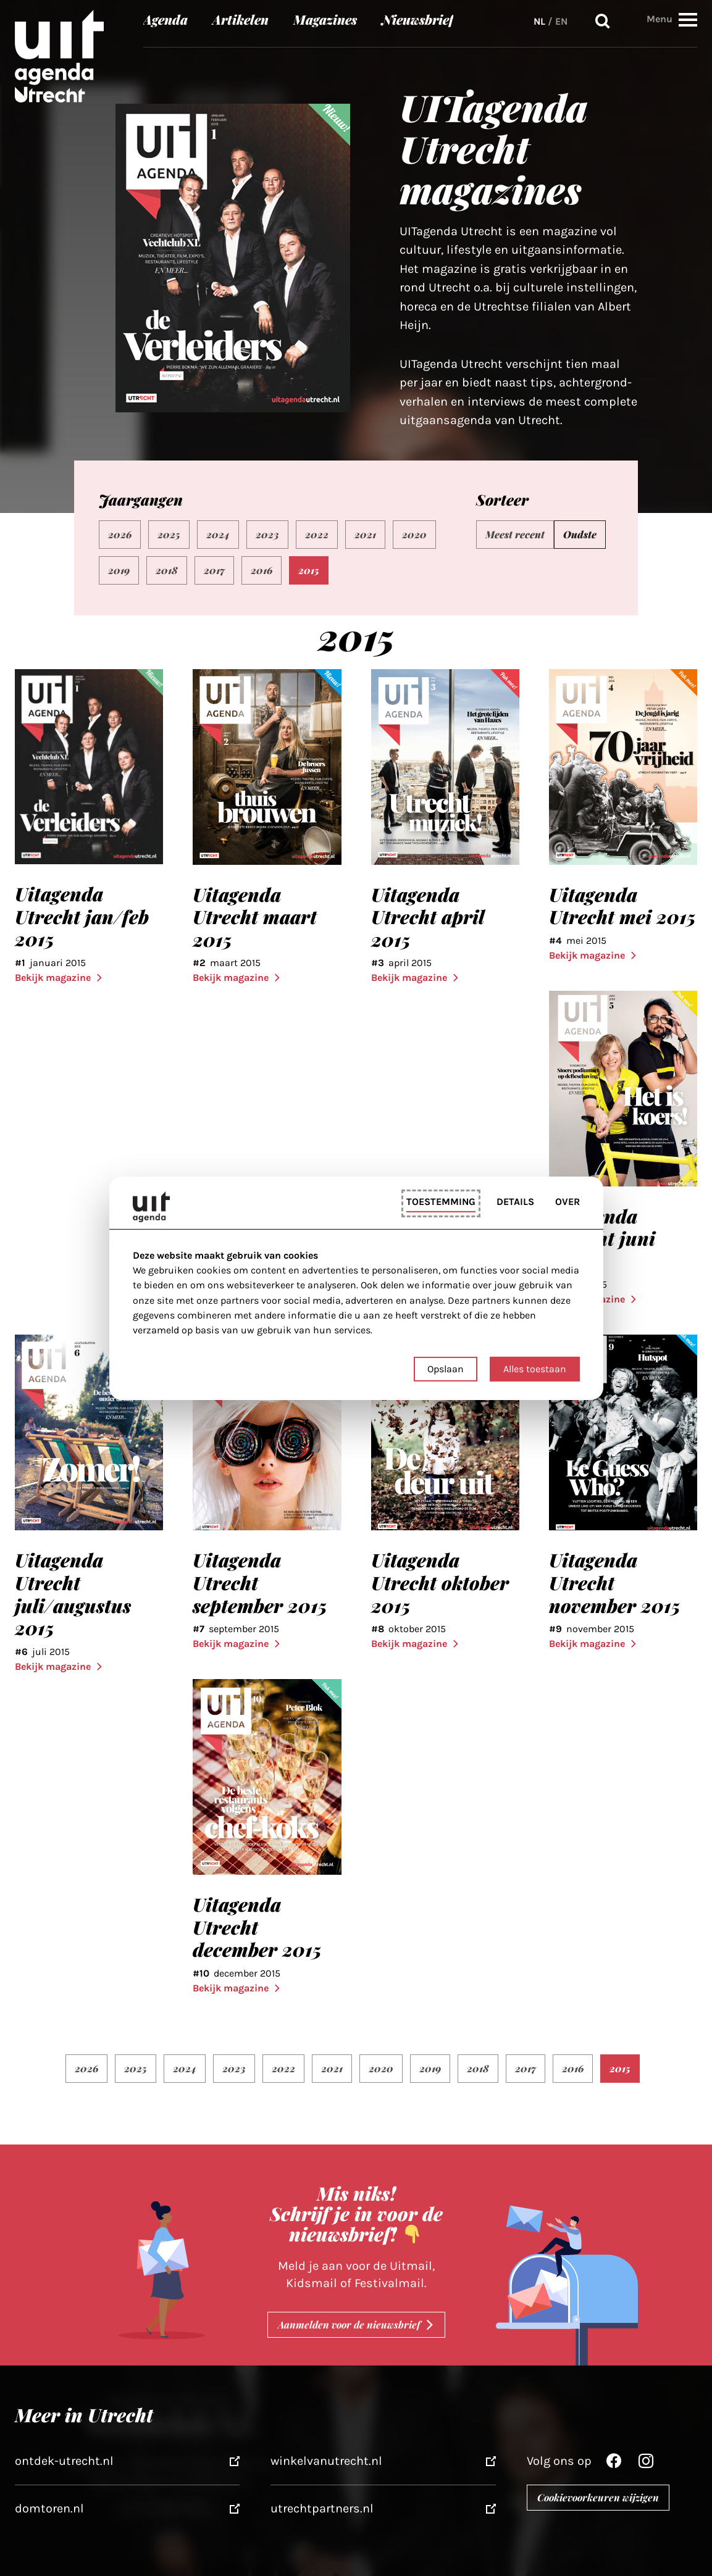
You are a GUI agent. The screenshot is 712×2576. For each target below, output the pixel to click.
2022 (317, 534)
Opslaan (445, 1369)
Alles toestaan (534, 1369)
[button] (687, 19)
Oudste (580, 534)
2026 (120, 534)
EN (561, 21)
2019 (119, 570)
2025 (168, 534)
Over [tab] (567, 1201)
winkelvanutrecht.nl (326, 2461)
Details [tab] (515, 1201)
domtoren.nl (49, 2508)
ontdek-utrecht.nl (64, 2461)
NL (539, 21)
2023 (267, 534)
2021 (365, 534)
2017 (214, 570)
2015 (308, 570)
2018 (167, 570)
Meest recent (515, 534)
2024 (218, 534)
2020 (414, 534)
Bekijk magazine (59, 977)
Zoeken (602, 21)
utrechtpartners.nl (322, 2508)
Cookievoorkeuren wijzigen (598, 2497)
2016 (261, 570)
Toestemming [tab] (440, 1201)
